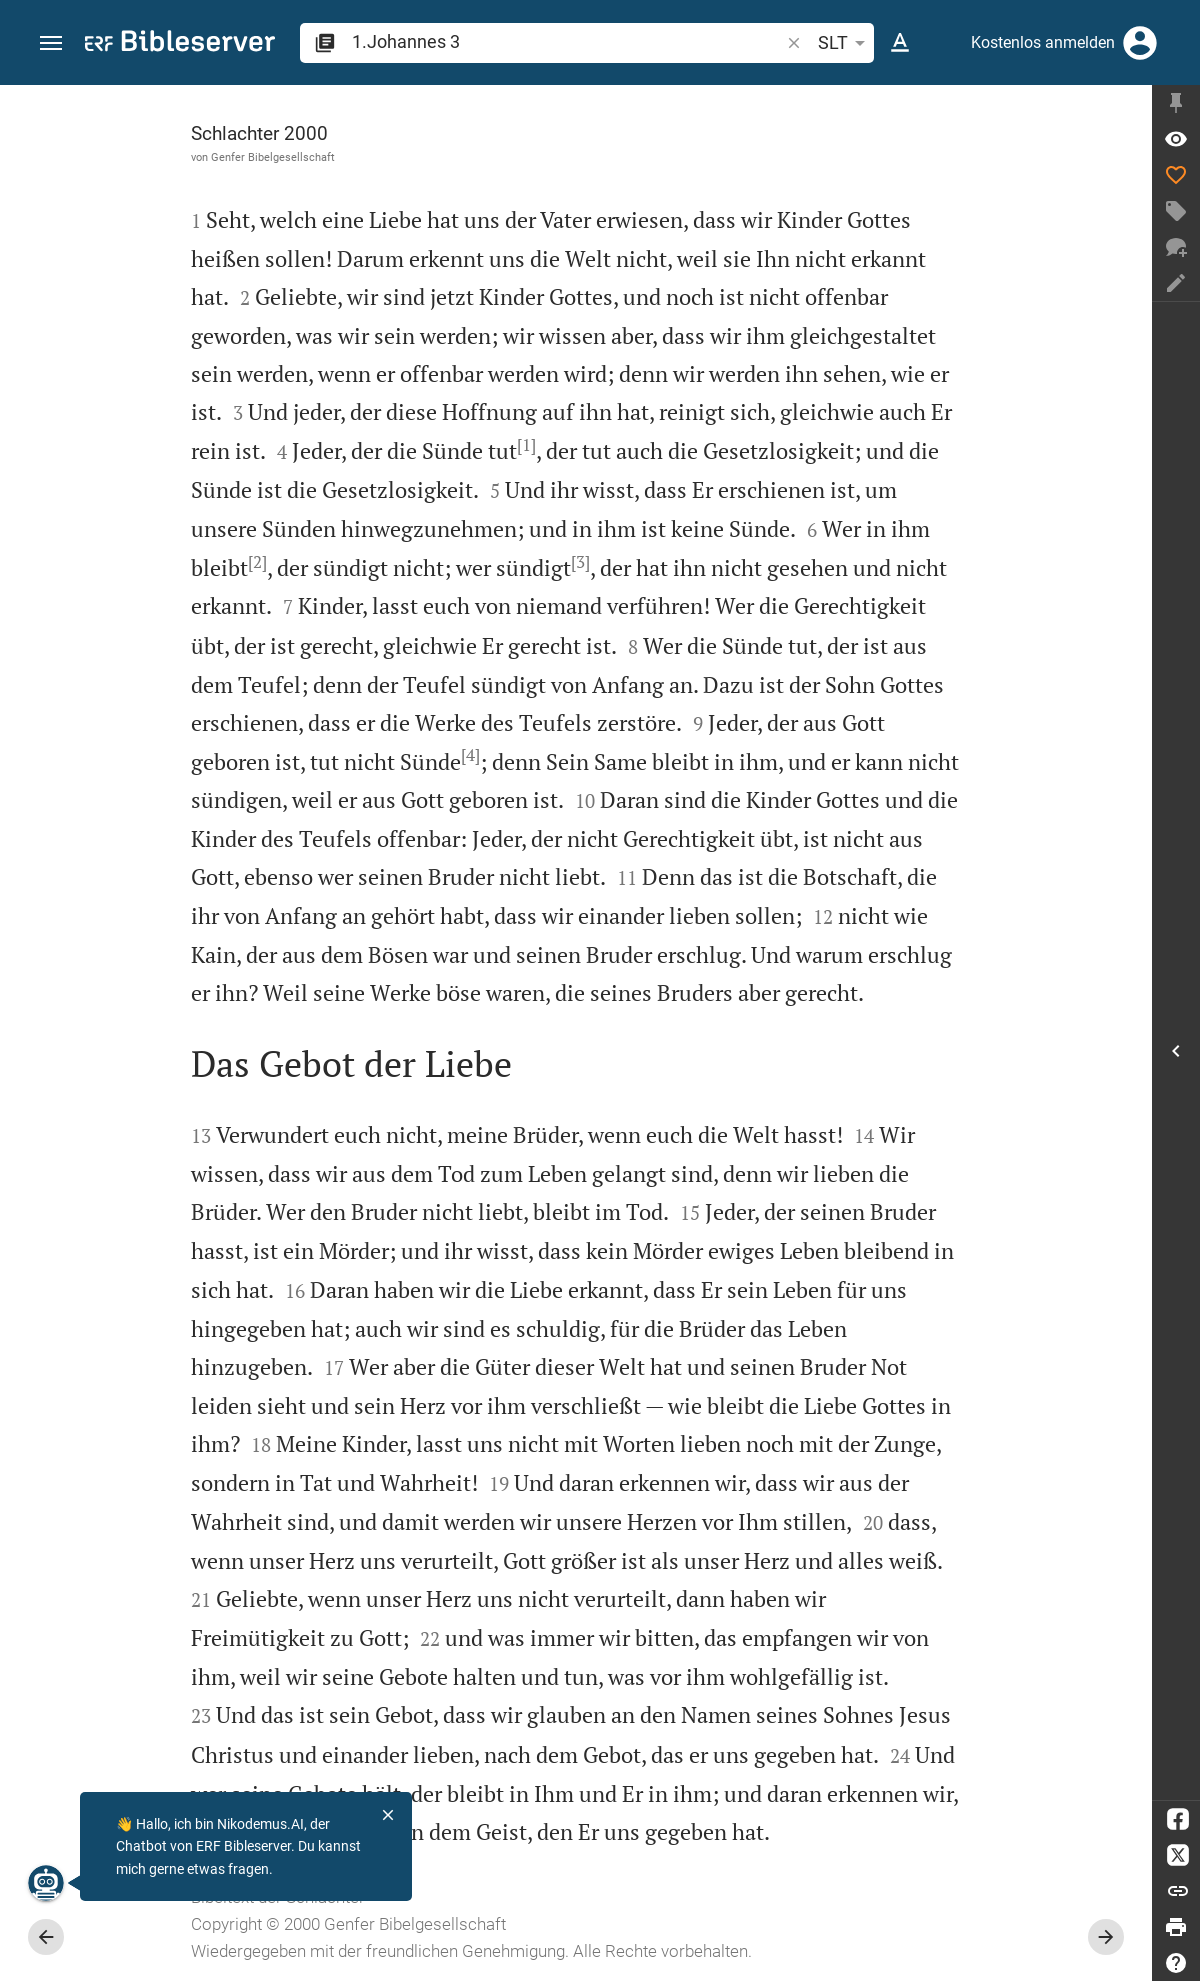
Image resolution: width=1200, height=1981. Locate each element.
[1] (526, 445)
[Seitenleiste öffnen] (1176, 1051)
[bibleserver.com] (180, 44)
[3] (580, 562)
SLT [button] (845, 43)
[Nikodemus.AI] (46, 1883)
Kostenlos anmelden (1043, 42)
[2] (257, 562)
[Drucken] (1176, 1927)
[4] (470, 755)
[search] (567, 41)
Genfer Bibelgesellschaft (273, 157)
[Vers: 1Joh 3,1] (1176, 139)
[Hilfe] (1176, 1963)
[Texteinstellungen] (900, 43)
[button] (51, 43)
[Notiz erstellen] (1176, 283)
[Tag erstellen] (1176, 211)
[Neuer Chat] (1176, 247)
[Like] (1176, 175)
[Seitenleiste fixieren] (1176, 103)
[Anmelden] (1140, 43)
